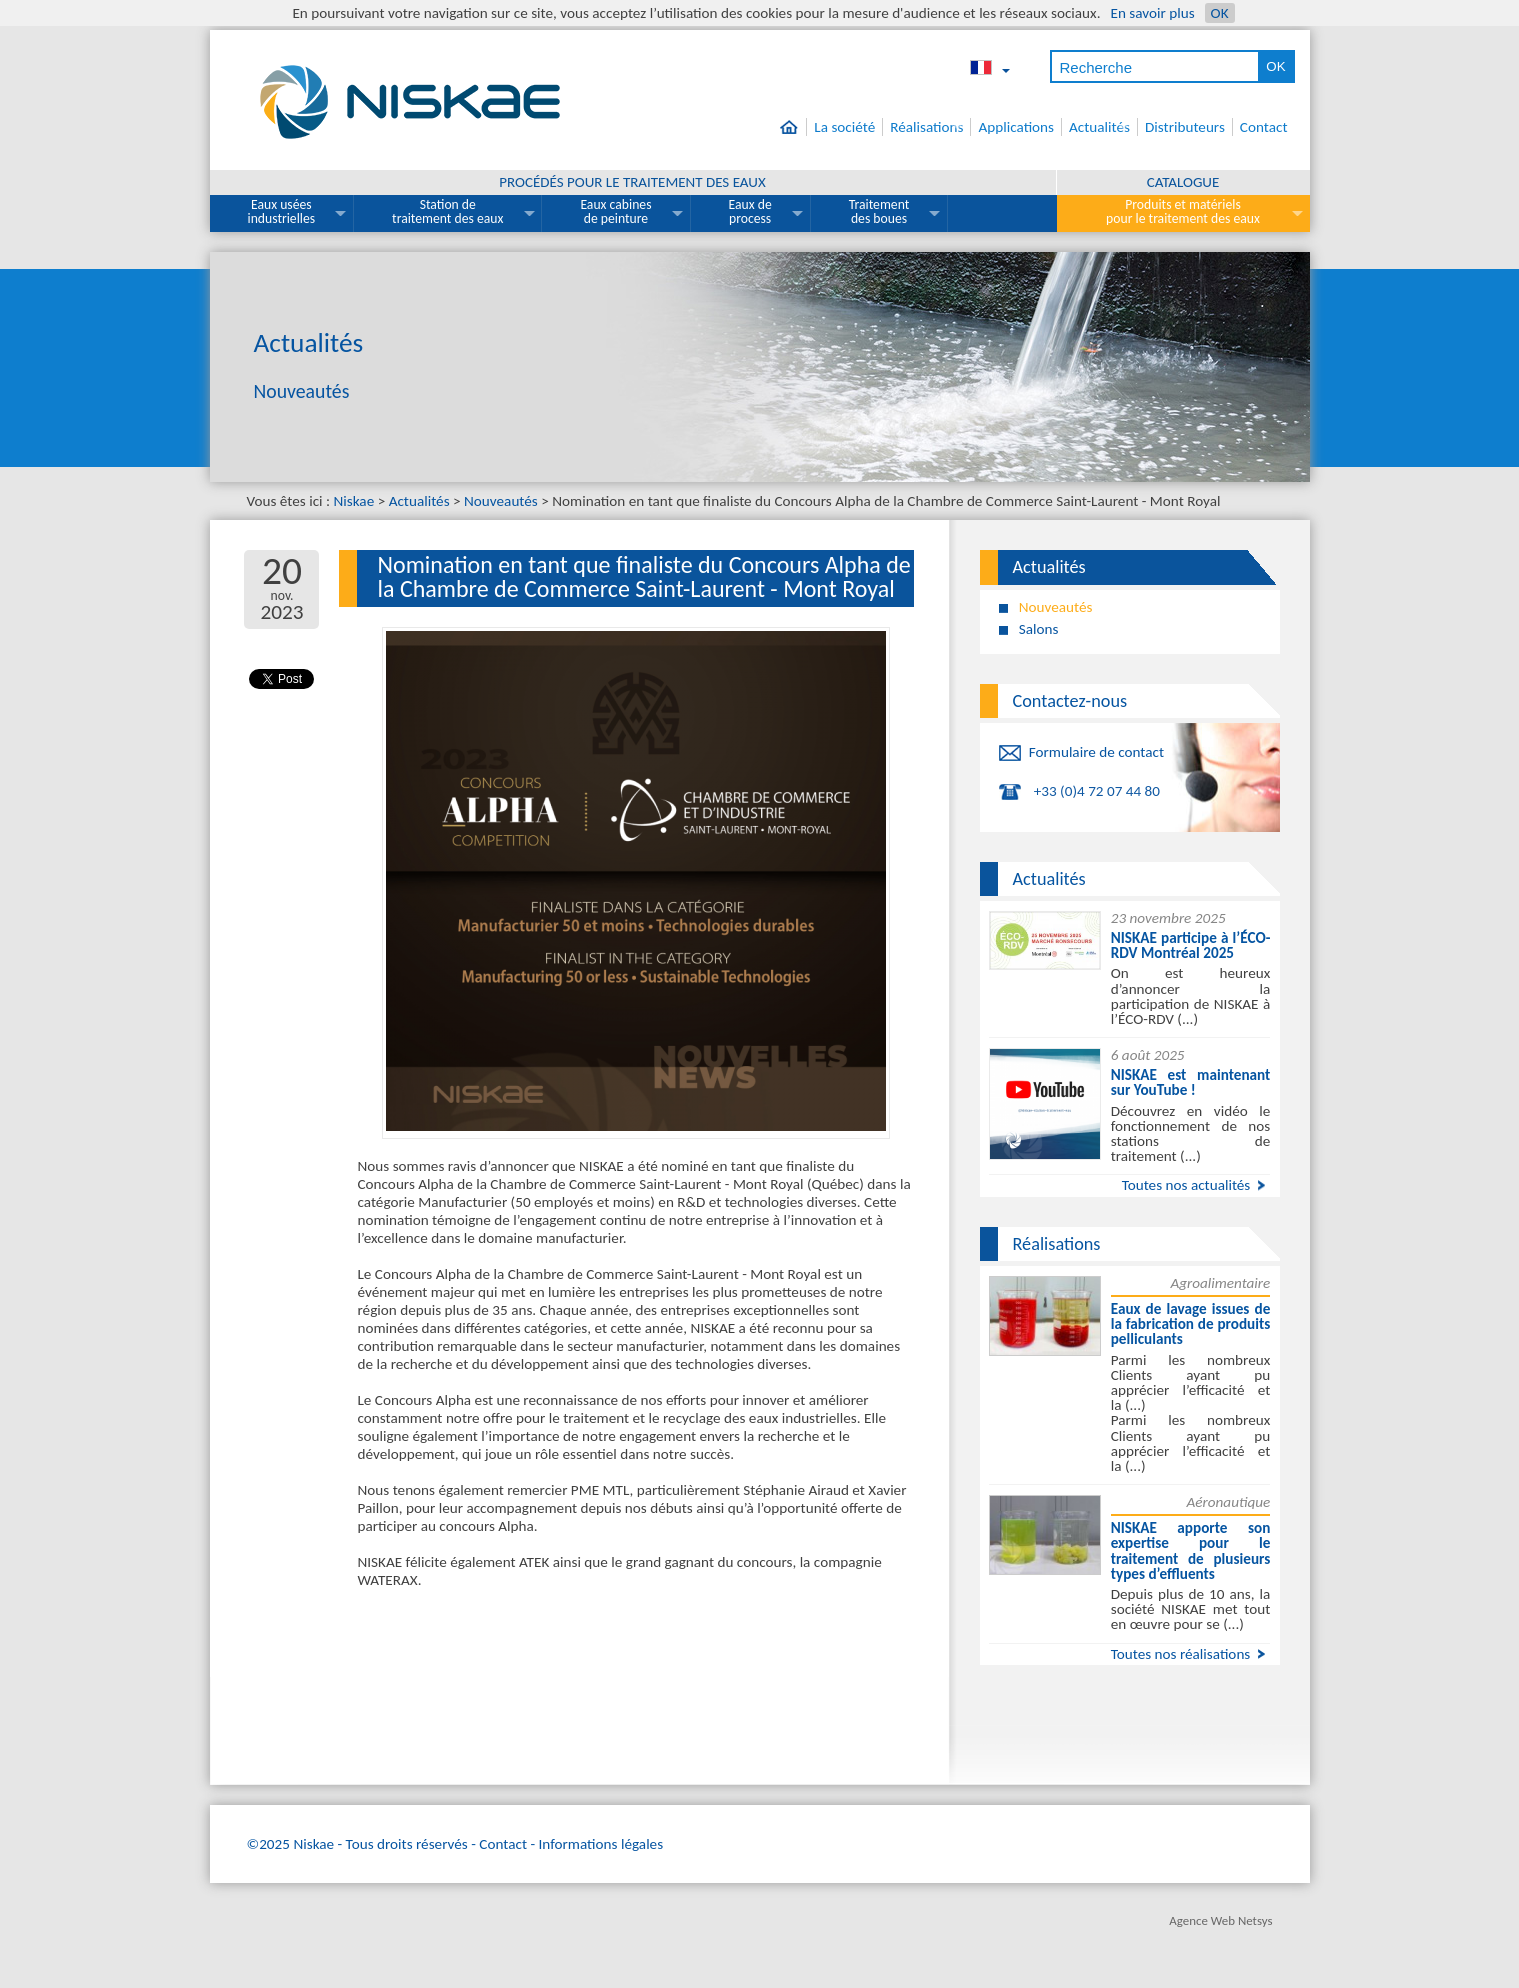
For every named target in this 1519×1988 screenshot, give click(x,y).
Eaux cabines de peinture (615, 211)
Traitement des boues (879, 211)
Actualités (1099, 127)
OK (1220, 13)
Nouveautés (501, 501)
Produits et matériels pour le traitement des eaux (1183, 211)
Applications (1016, 127)
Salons (1039, 629)
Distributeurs (1185, 127)
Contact (1264, 127)
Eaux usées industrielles (282, 211)
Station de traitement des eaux (447, 211)
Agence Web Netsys (1220, 1920)
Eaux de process (750, 211)
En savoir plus (1152, 13)
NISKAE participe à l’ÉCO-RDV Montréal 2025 (1191, 945)
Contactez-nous (1070, 701)
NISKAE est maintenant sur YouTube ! (1191, 1082)
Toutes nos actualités (1186, 1185)
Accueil (793, 127)
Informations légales (601, 1844)
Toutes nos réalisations (1181, 1654)
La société (844, 127)
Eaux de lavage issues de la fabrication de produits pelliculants (1191, 1324)
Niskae (354, 501)
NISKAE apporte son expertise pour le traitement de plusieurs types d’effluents (1191, 1551)
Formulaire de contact (1096, 752)
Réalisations (926, 127)
